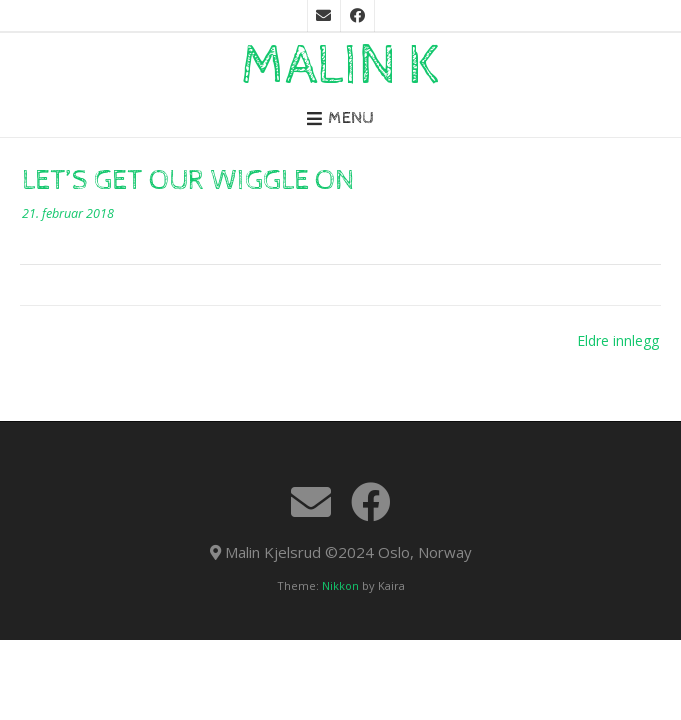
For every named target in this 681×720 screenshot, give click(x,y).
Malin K (341, 66)
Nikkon (340, 585)
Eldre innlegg (618, 340)
